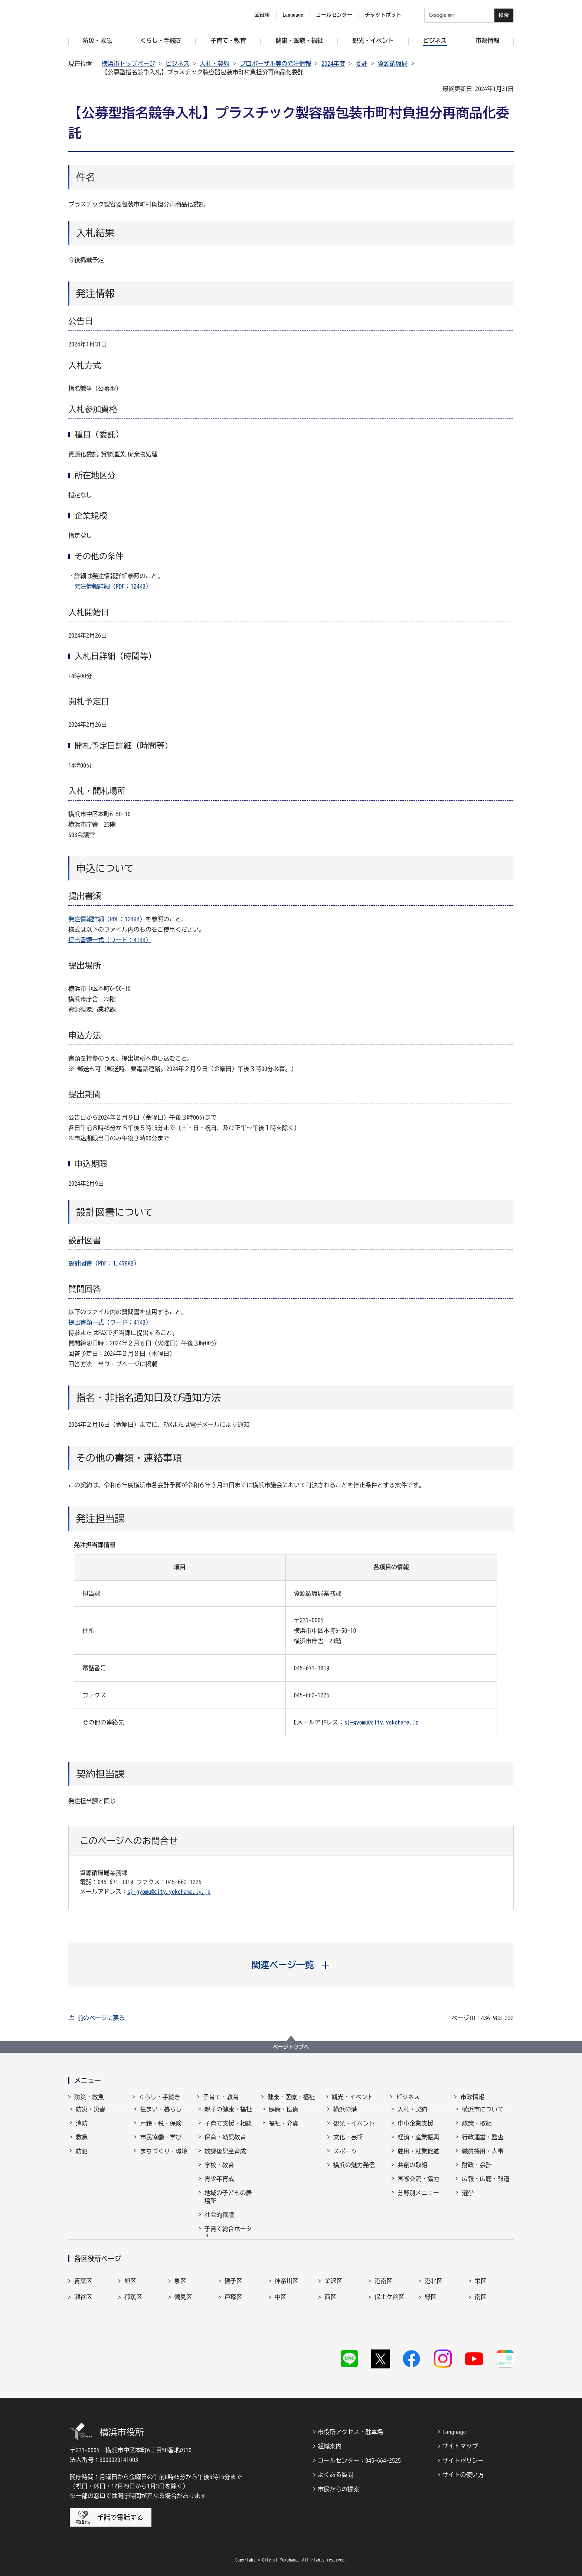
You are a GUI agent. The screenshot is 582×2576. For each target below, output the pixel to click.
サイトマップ (460, 2445)
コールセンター (334, 14)
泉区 (180, 2300)
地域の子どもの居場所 (228, 2203)
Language (454, 2431)
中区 (281, 2316)
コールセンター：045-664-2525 (359, 2460)
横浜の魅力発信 (354, 2172)
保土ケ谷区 (389, 2316)
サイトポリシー (463, 2460)
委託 (361, 63)
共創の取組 (412, 2172)
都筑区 (133, 2316)
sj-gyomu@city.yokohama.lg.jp (168, 1892)
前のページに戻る (101, 2018)
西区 (330, 2316)
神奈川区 (286, 2300)
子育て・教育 (221, 2097)
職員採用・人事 (482, 2158)
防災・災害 (90, 2116)
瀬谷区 (83, 2316)
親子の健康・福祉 (228, 2116)
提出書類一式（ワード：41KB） (109, 940)
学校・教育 (219, 2172)
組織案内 (329, 2445)
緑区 (430, 2316)
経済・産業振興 (418, 2144)
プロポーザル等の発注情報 (275, 63)
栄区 (481, 2300)
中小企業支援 (415, 2130)
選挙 (468, 2199)
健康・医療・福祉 (291, 2097)
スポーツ (345, 2158)
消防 (82, 2130)
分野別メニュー (418, 2199)
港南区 (383, 2300)
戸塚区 (233, 2316)
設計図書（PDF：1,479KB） (104, 1263)
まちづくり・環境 (163, 2158)
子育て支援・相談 (228, 2130)
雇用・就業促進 (418, 2158)
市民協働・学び (161, 2144)
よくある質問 (335, 2474)
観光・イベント (352, 2097)
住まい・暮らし (161, 2116)
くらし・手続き (159, 2097)
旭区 (130, 2300)
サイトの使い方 (463, 2474)
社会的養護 (219, 2221)
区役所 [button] (262, 14)
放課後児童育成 (225, 2158)
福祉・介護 (283, 2130)
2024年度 (333, 63)
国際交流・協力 (418, 2185)
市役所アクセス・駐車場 (350, 2431)
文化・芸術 (348, 2144)
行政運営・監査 (482, 2144)
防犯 (82, 2158)
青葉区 (83, 2300)
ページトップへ (291, 2046)
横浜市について (482, 2116)
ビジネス (177, 63)
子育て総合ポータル (228, 2240)
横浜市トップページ (128, 63)
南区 (481, 2316)
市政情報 (472, 2097)
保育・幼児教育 (225, 2144)
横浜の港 (345, 2116)
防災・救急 (89, 2097)
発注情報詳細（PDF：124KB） (112, 586)
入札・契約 (214, 63)
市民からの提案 (338, 2488)
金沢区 (333, 2300)
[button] (291, 1965)
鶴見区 (183, 2316)
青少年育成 (219, 2185)
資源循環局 (393, 63)
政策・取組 (476, 2130)
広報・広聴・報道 (485, 2185)
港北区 (433, 2300)
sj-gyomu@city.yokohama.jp (381, 1722)
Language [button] (292, 14)
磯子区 (233, 2300)
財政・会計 (476, 2172)
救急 (82, 2144)
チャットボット (383, 14)
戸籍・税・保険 (161, 2130)
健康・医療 (283, 2116)
